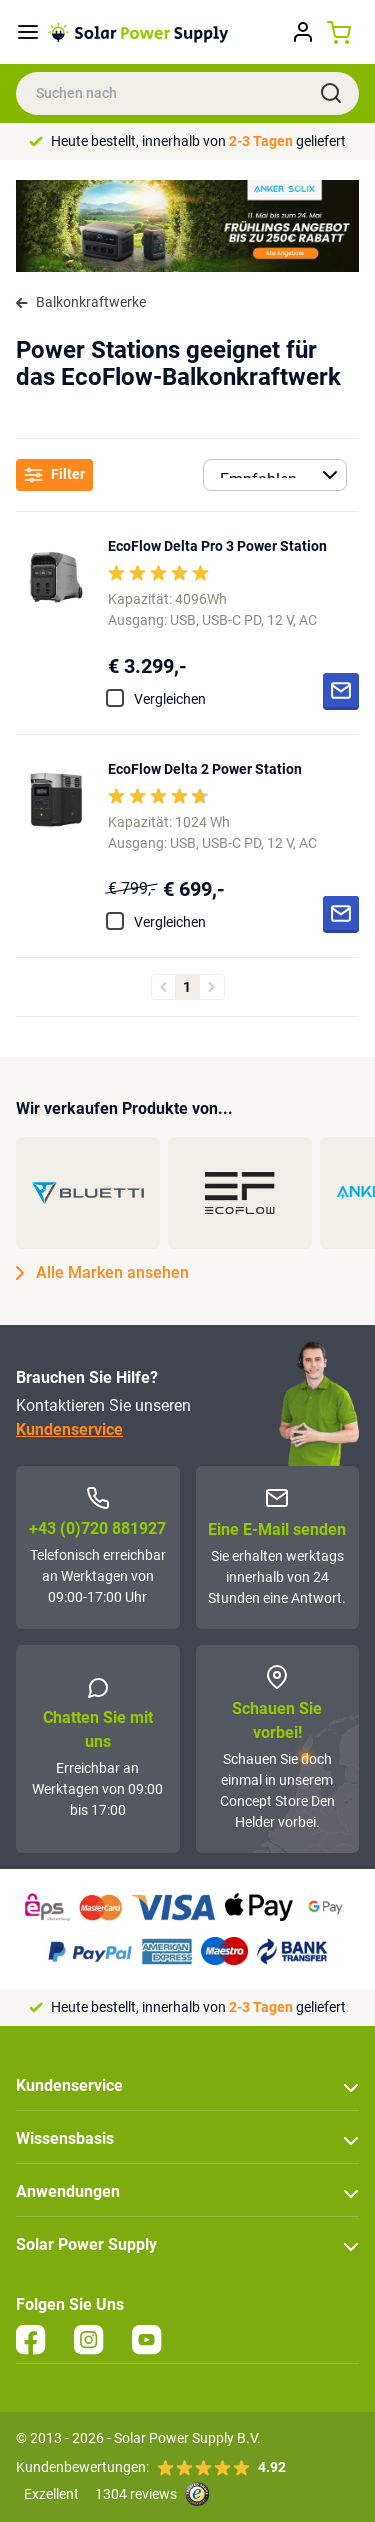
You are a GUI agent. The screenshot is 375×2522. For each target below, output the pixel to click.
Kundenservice (69, 1429)
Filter (54, 474)
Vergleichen (170, 699)
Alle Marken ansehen (102, 1273)
